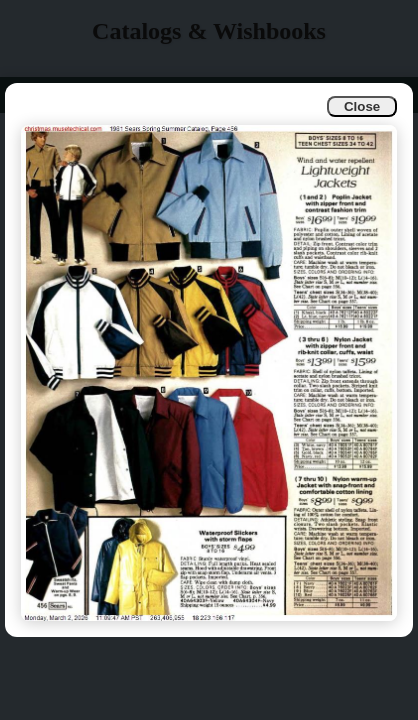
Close (362, 106)
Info (31, 94)
